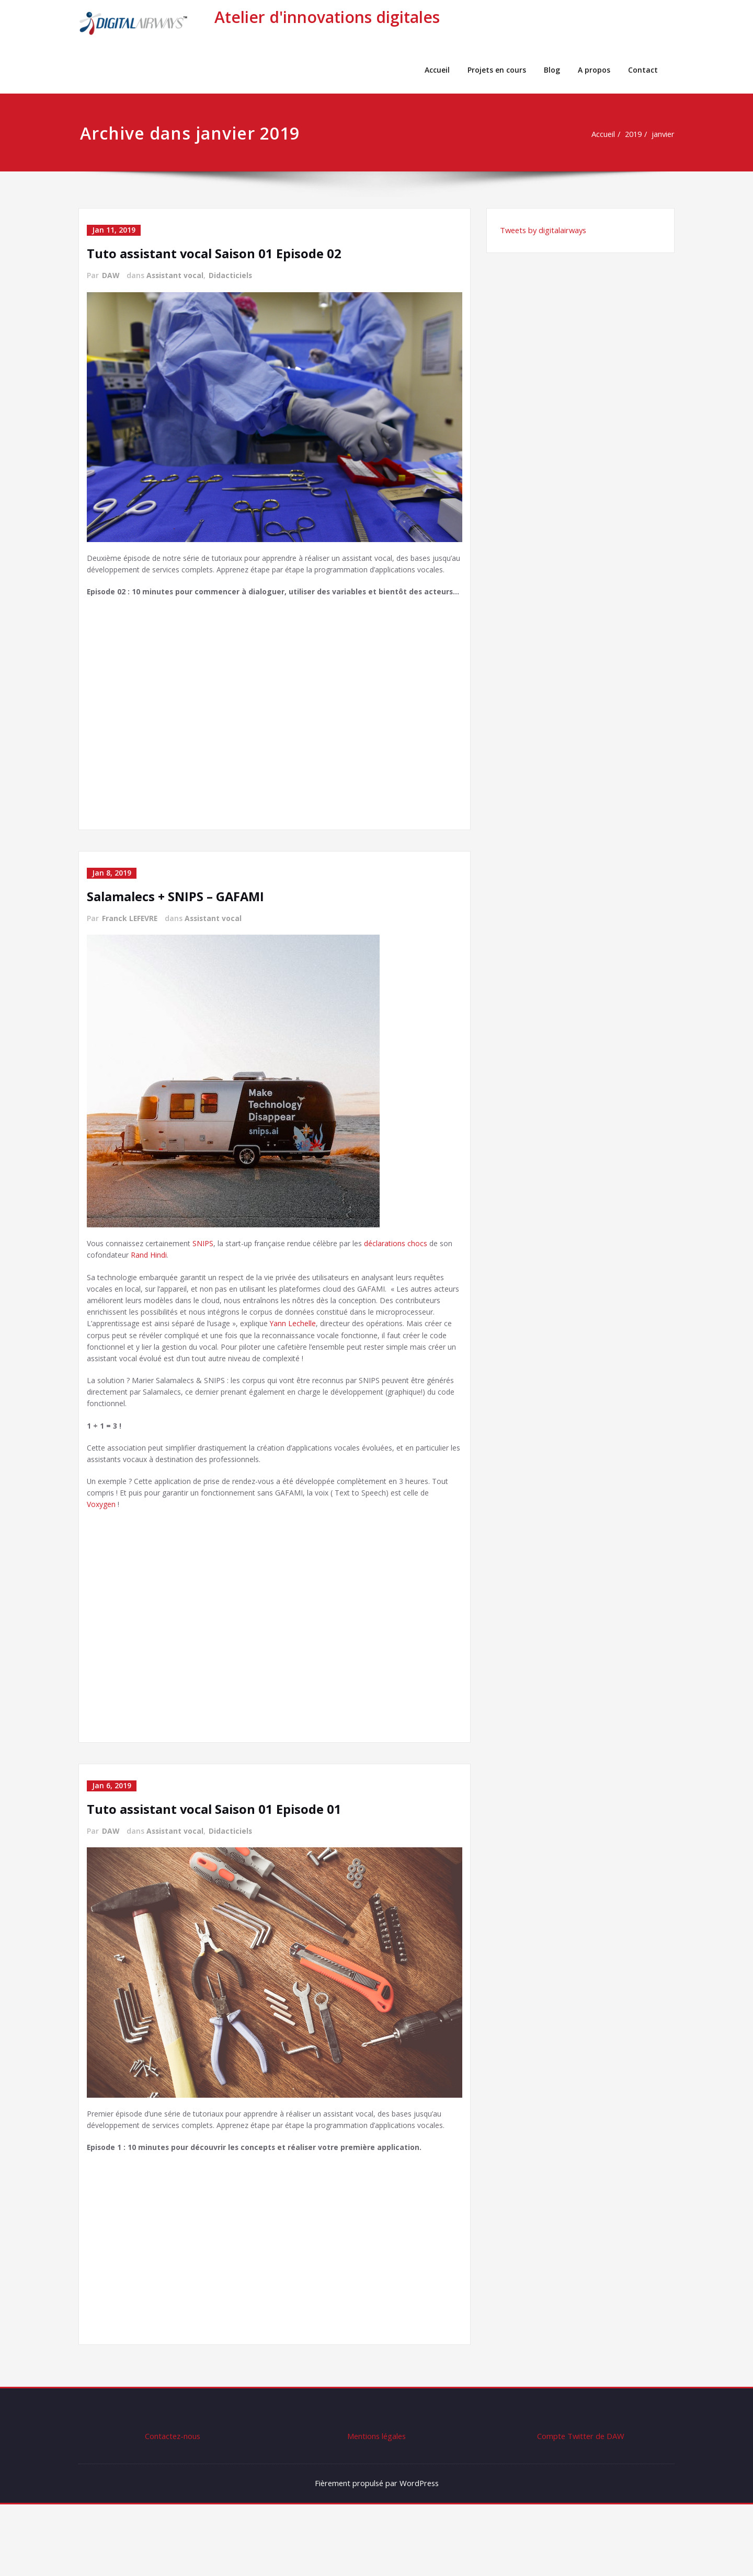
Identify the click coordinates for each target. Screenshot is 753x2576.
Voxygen (114, 1561)
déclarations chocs (416, 1271)
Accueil (437, 70)
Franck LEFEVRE (130, 945)
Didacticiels (233, 275)
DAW (111, 275)
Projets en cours (496, 70)
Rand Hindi (167, 1283)
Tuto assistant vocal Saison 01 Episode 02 (215, 252)
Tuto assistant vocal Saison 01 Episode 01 (215, 1865)
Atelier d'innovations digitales (327, 17)
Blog (552, 70)
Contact (643, 70)
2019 (630, 134)
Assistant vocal (176, 275)
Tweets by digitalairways (545, 230)
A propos (594, 70)
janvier (663, 134)
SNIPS (210, 1271)
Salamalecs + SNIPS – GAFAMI (177, 923)
